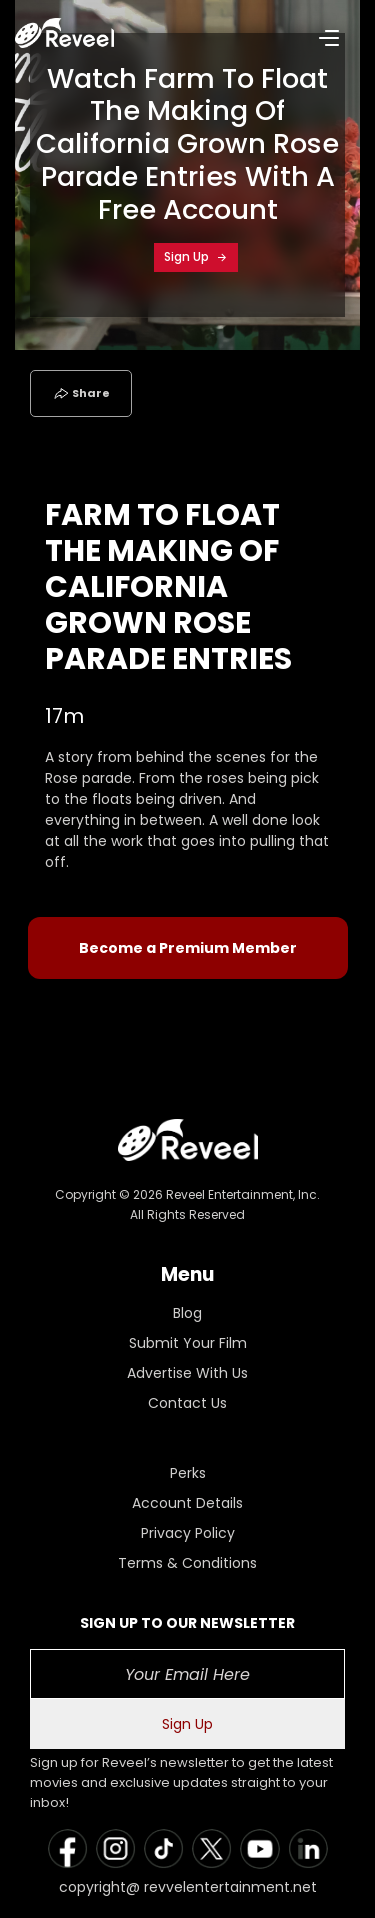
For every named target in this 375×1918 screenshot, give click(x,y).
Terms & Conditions (187, 1563)
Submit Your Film (188, 1343)
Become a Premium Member (188, 948)
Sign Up (196, 256)
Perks (188, 1473)
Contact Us (187, 1403)
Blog (187, 1313)
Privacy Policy (188, 1533)
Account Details (187, 1503)
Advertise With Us (187, 1373)
